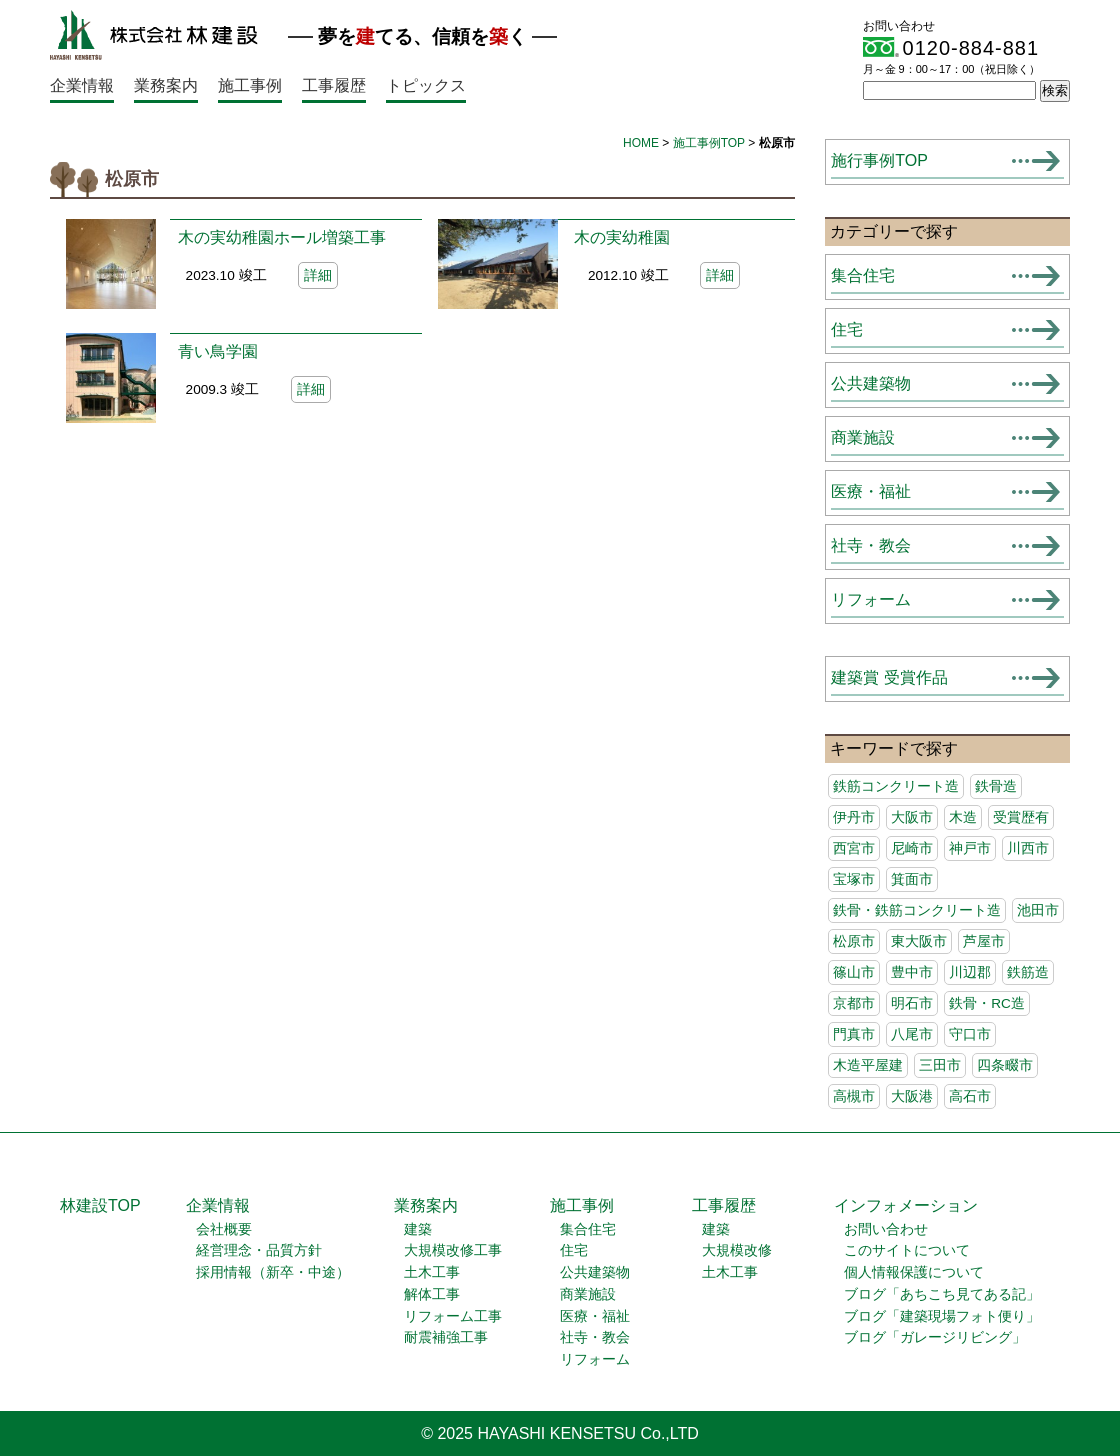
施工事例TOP (709, 143)
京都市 (854, 1003)
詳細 (318, 275)
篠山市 (854, 972)
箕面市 (912, 879)
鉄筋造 (1028, 972)
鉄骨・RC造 (987, 1003)
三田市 (940, 1065)
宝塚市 (854, 879)
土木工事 (432, 1272)
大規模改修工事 (453, 1250)
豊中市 (912, 972)
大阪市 (912, 817)
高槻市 (854, 1096)
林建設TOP (100, 1205)
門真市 (854, 1034)
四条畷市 (1005, 1065)
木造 (963, 817)
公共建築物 (871, 383)
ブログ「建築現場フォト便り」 (942, 1316)
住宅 (847, 329)
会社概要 (224, 1229)
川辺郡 (970, 972)
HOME (641, 143)
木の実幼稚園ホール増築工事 (282, 237)
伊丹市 (854, 817)
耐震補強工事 (446, 1337)
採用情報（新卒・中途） (273, 1272)
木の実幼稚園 (622, 237)
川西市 (1028, 848)
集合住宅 (863, 275)
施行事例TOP (879, 160)
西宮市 (854, 848)
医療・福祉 (871, 491)
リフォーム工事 (453, 1316)
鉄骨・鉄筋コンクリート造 (917, 910)
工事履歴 (334, 85)
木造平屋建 (868, 1065)
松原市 (854, 941)
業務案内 (166, 85)
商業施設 (863, 437)
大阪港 (912, 1096)
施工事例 (250, 85)
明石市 (912, 1003)
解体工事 (432, 1294)
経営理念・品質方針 (259, 1250)
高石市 (970, 1096)
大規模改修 (737, 1250)
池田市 (1038, 910)
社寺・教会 (871, 545)
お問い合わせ (886, 1229)
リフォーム (871, 599)
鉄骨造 (996, 786)
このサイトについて (907, 1250)
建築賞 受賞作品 (889, 677)
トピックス (426, 85)
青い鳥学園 (218, 351)
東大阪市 (919, 941)
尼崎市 (912, 848)
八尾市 (912, 1034)
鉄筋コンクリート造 (896, 786)
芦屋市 (984, 941)
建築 (418, 1229)
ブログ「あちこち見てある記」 (942, 1294)
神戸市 (970, 848)
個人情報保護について (914, 1272)
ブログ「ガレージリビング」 (935, 1337)
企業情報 (82, 85)
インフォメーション (906, 1205)
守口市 (970, 1034)
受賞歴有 (1021, 817)
